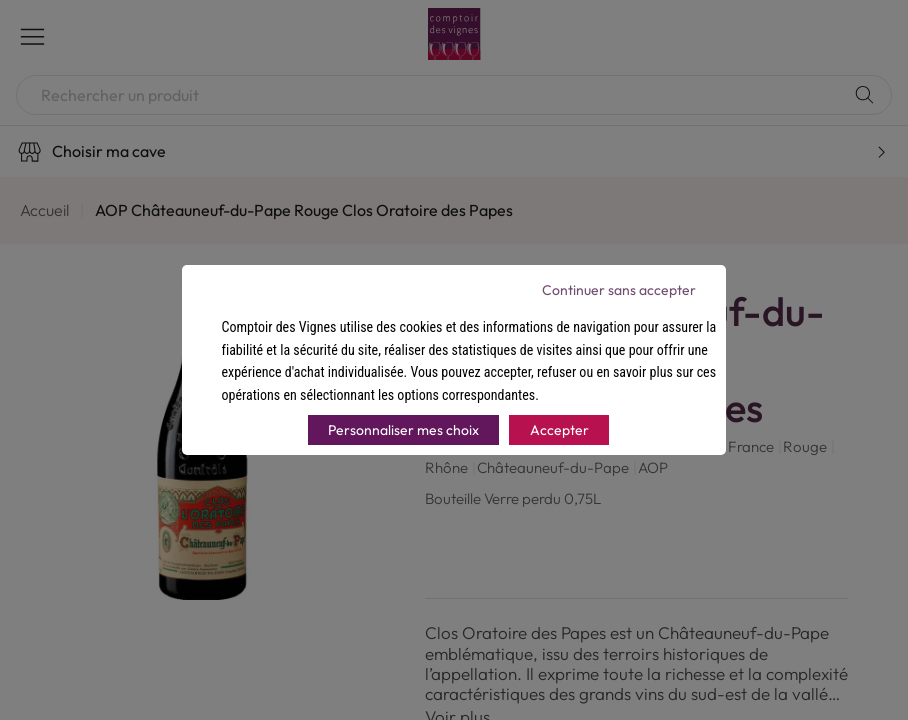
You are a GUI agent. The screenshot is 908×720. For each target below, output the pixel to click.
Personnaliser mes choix (403, 430)
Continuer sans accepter (619, 290)
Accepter (559, 430)
